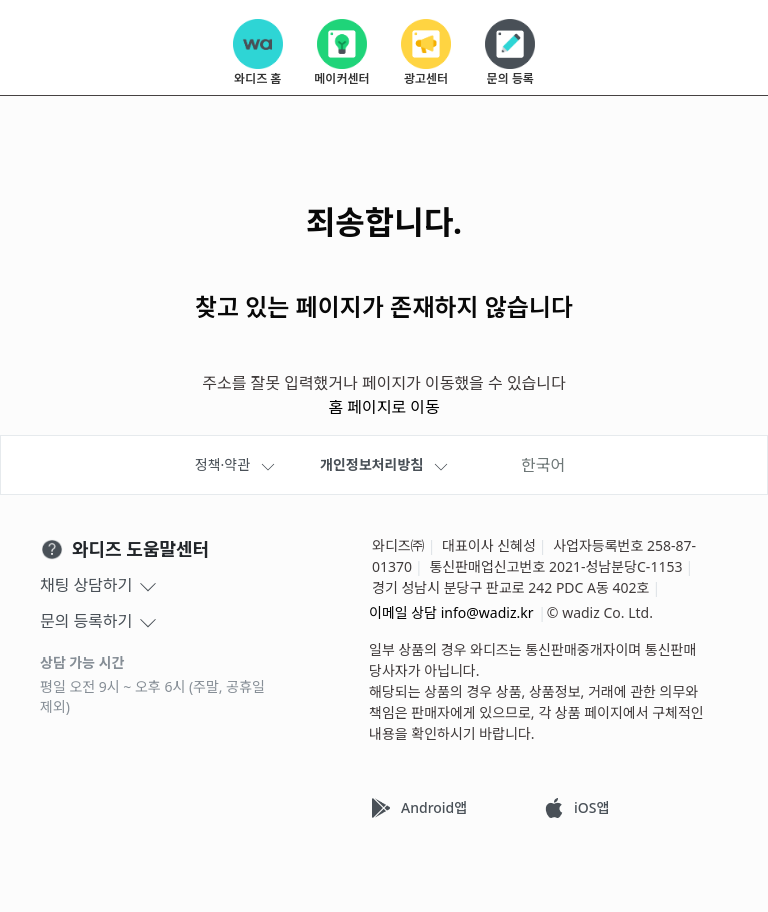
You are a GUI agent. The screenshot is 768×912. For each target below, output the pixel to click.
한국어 (543, 465)
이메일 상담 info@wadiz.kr (451, 612)
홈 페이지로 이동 (383, 407)
